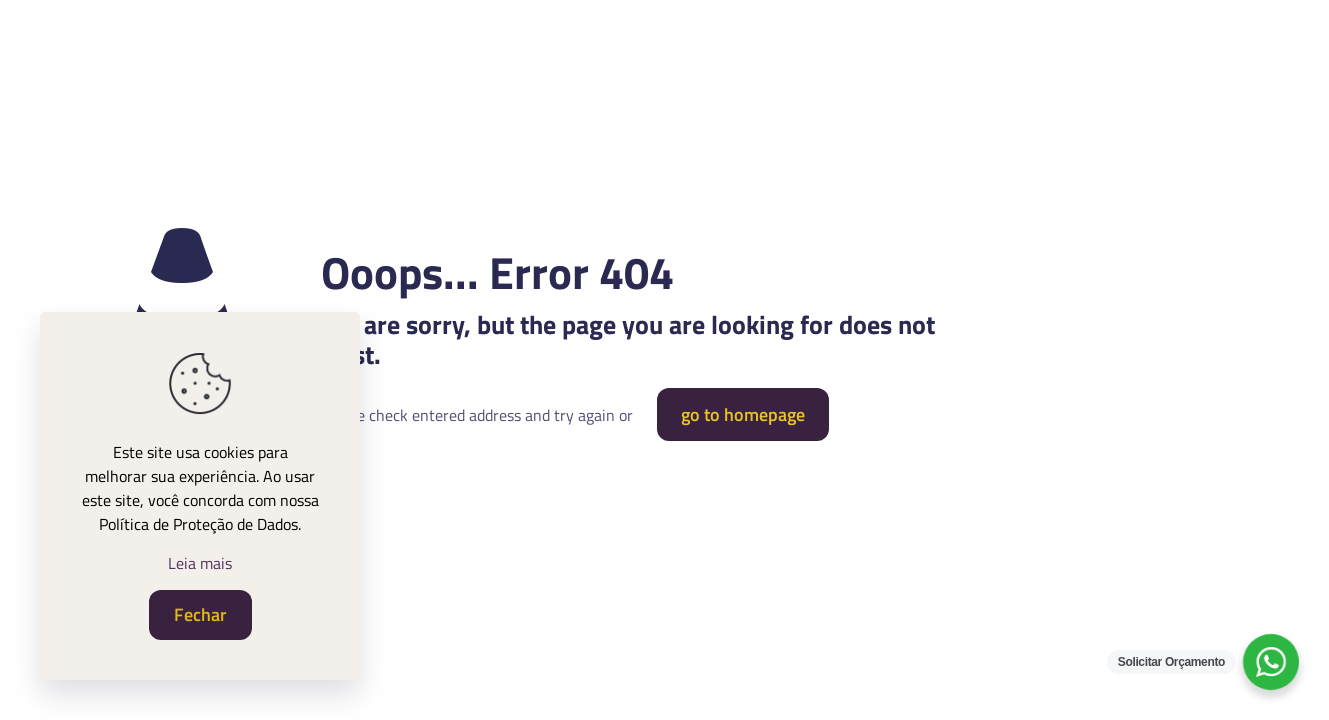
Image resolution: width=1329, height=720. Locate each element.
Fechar (200, 614)
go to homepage (743, 414)
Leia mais (200, 563)
